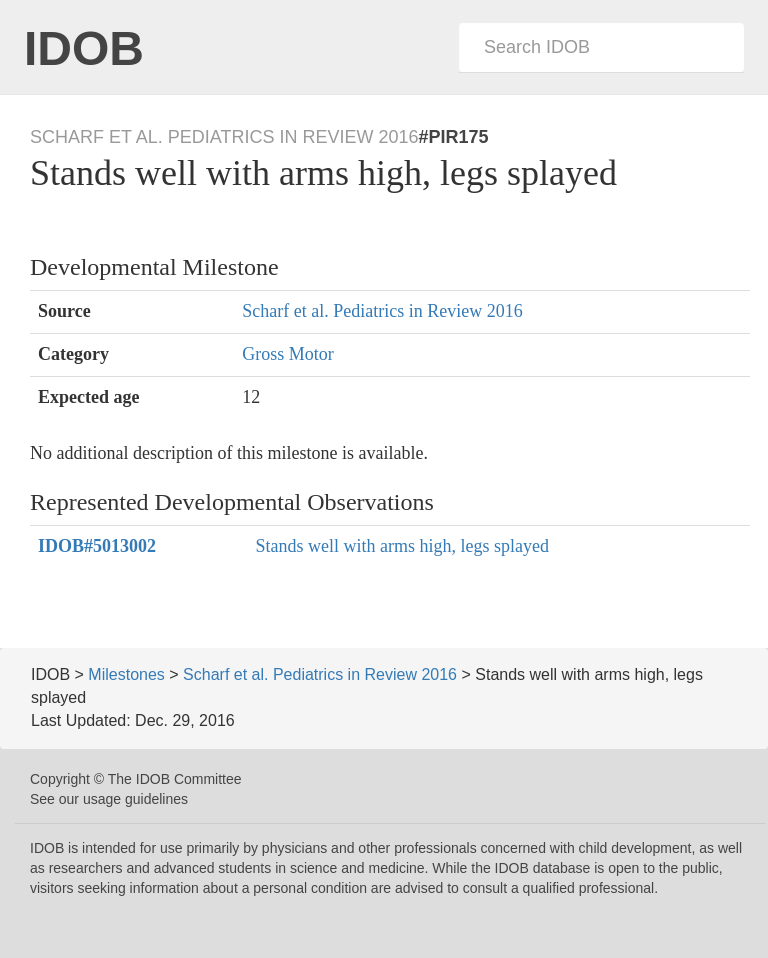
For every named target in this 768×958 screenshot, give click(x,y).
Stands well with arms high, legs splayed (402, 546)
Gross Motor (288, 354)
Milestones (126, 674)
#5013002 (97, 546)
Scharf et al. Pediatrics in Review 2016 (382, 311)
